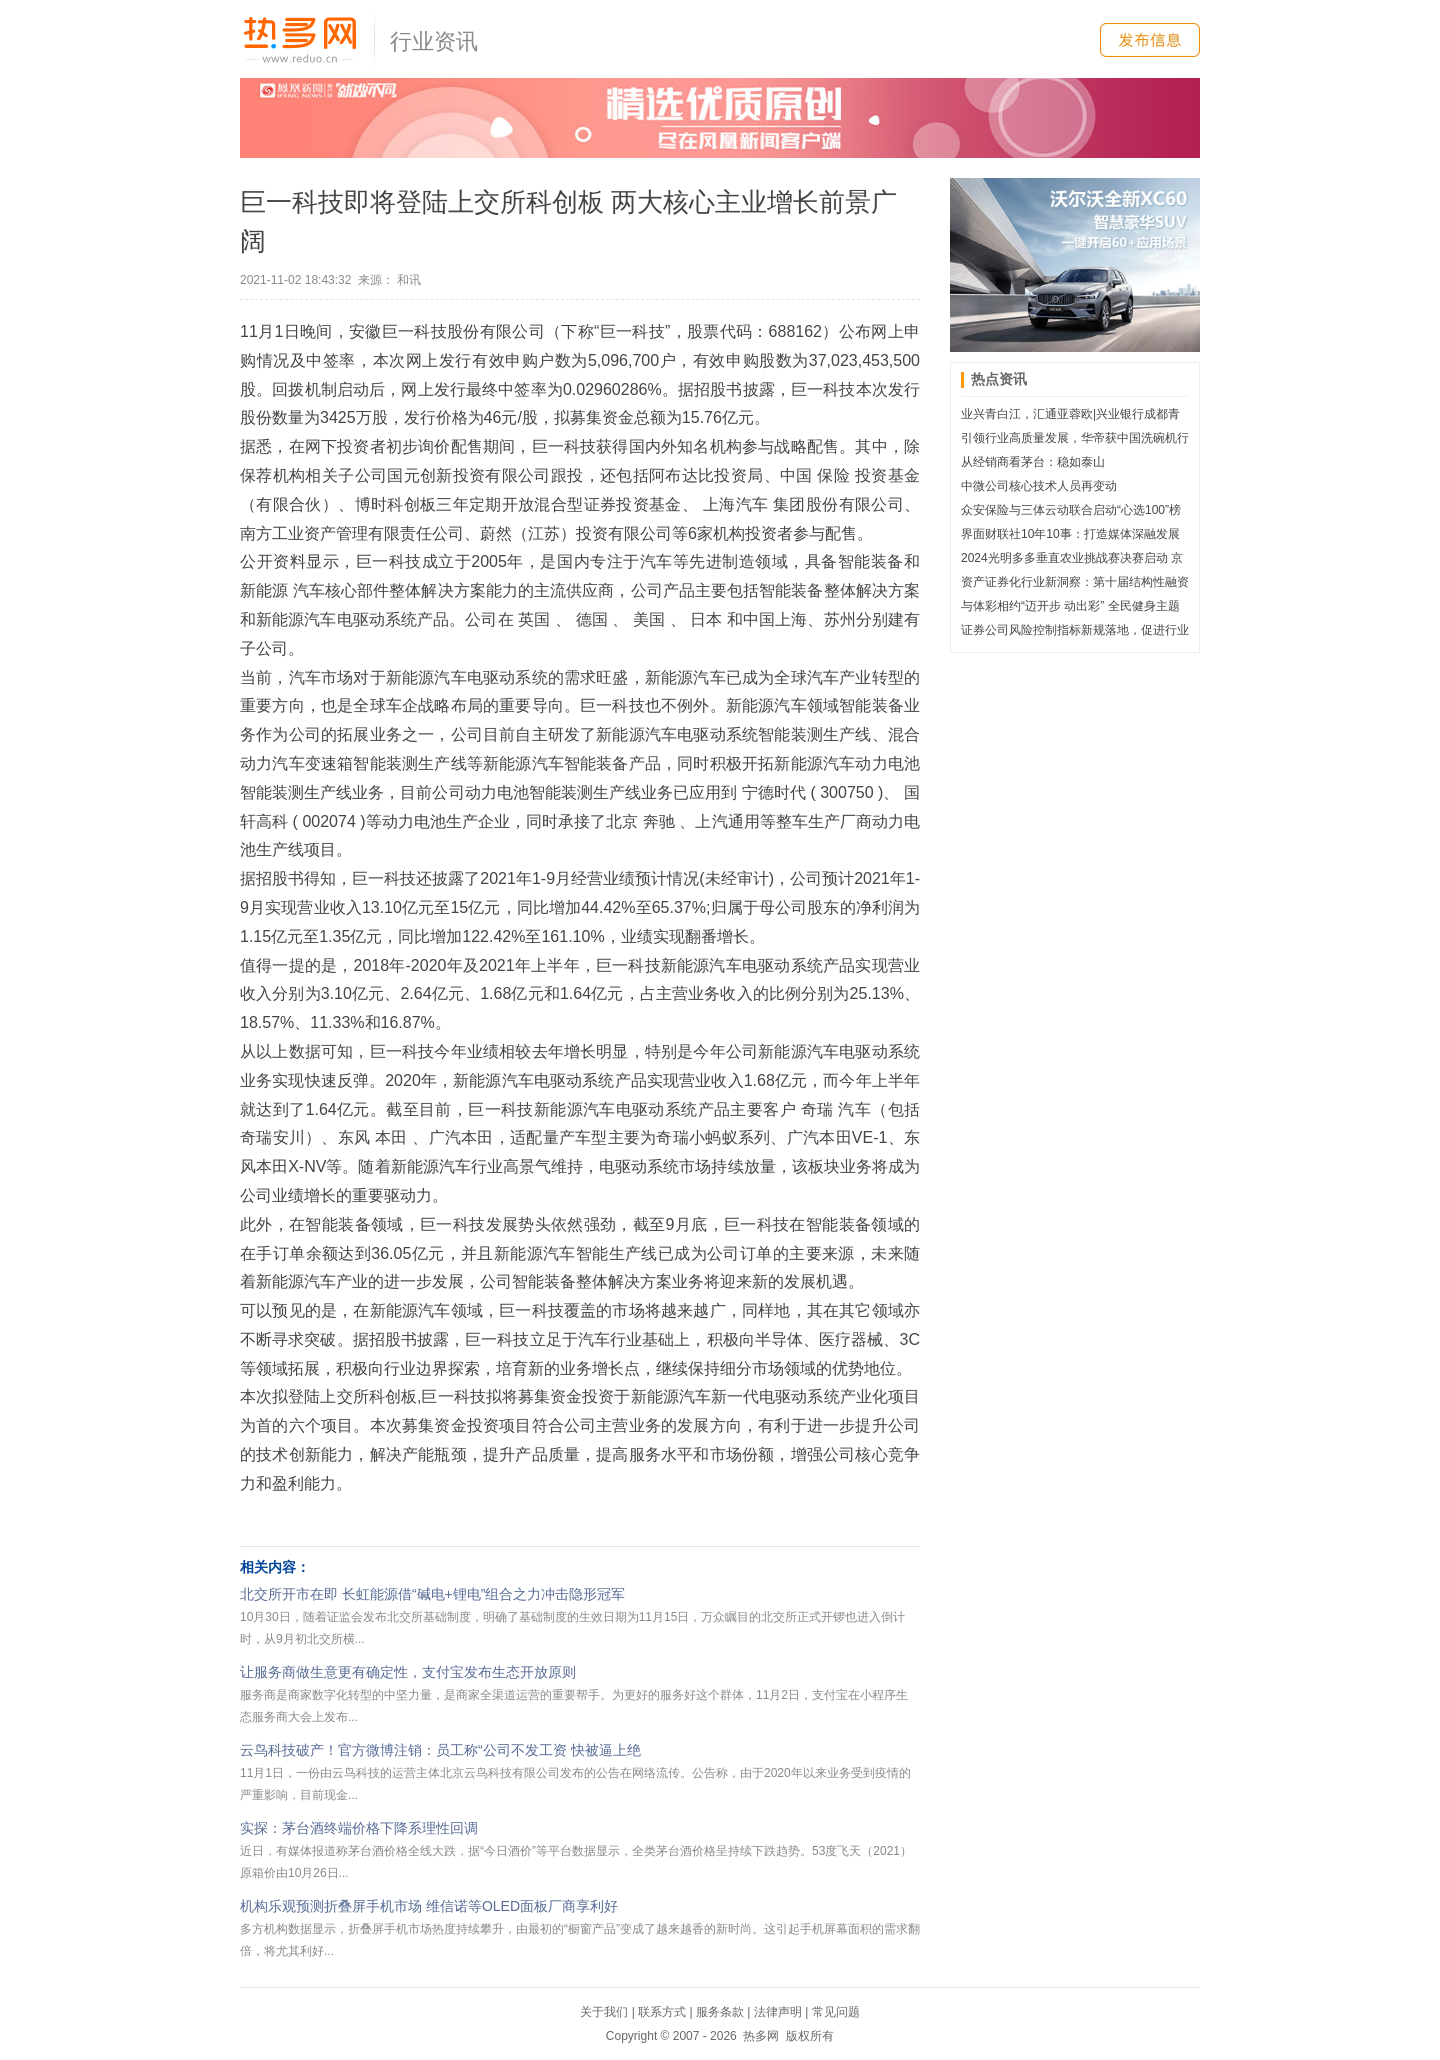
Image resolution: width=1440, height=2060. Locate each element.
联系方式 (662, 2012)
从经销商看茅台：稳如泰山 (1033, 462)
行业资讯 (434, 41)
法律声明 (778, 2012)
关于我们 (604, 2012)
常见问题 (836, 2012)
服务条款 (720, 2012)
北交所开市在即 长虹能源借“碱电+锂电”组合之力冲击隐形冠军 (432, 1594)
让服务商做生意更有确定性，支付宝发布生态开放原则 (408, 1672)
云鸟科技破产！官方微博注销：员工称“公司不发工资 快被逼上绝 (440, 1750)
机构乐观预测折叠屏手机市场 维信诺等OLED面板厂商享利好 (429, 1906)
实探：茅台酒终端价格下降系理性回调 (359, 1828)
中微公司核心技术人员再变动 (1039, 486)
